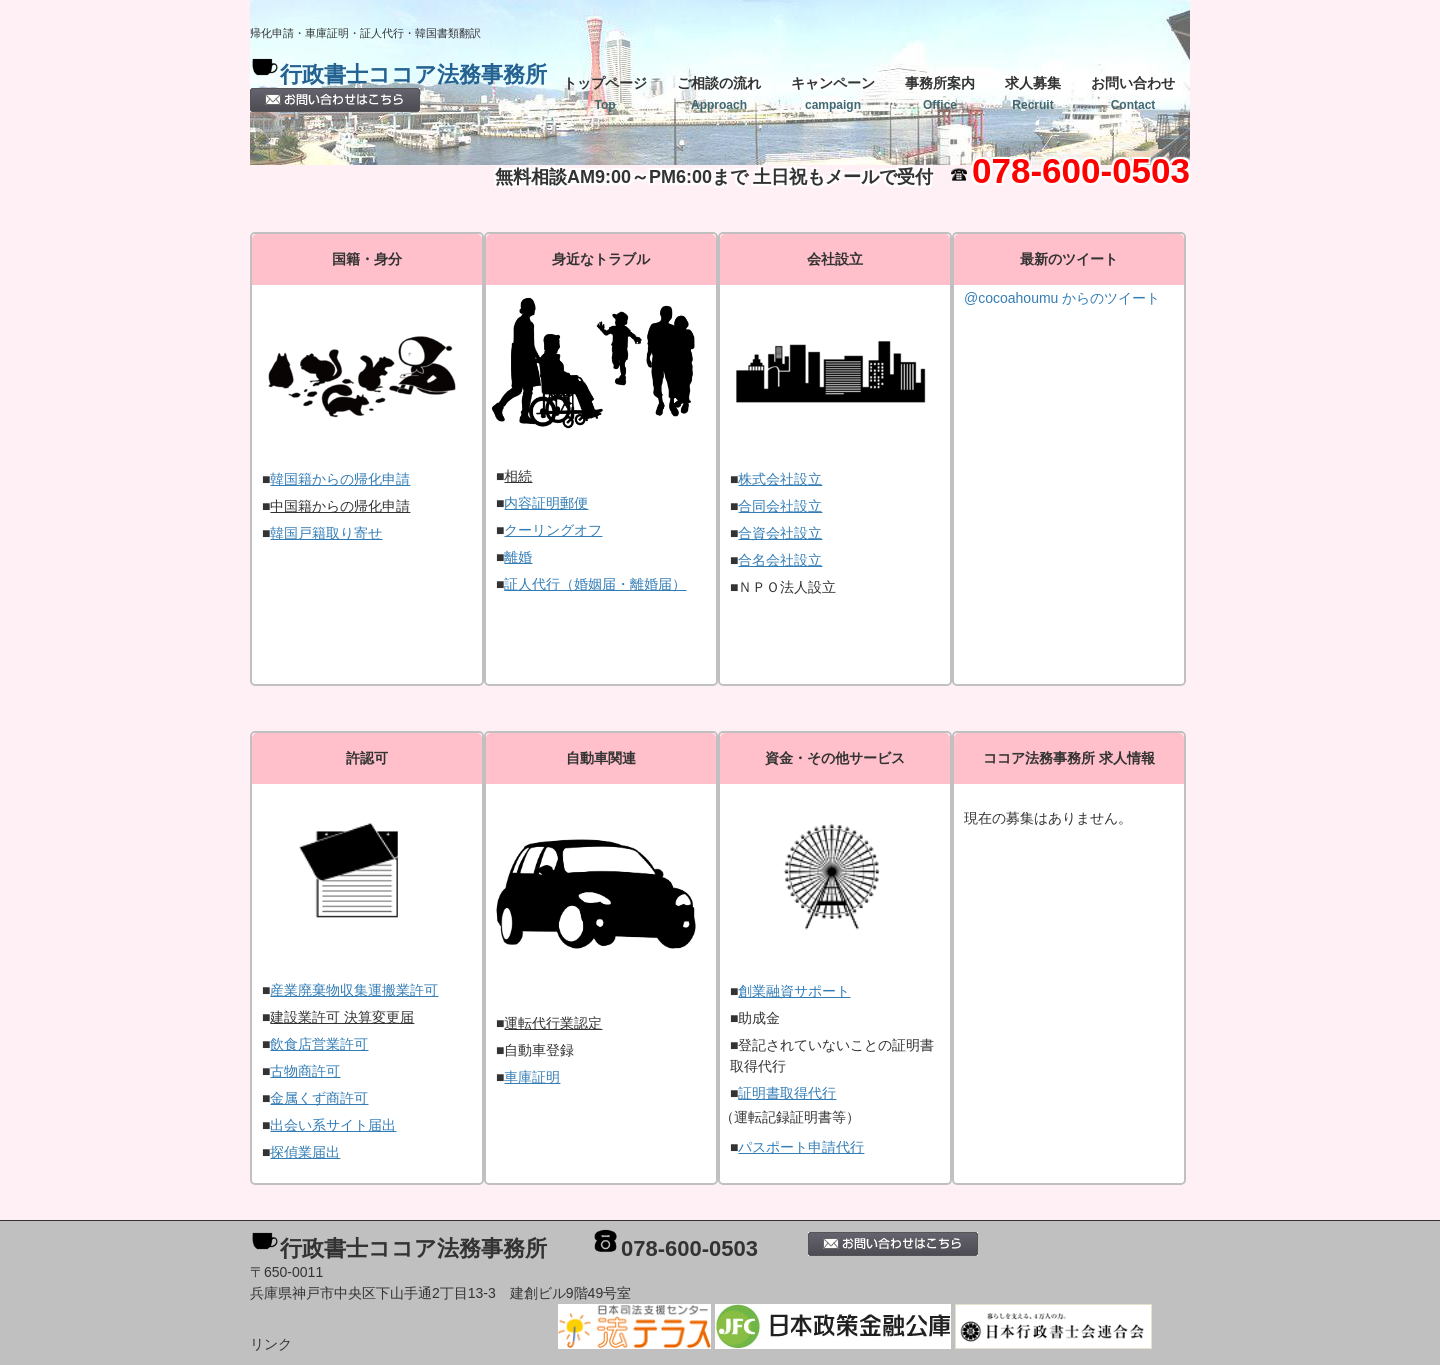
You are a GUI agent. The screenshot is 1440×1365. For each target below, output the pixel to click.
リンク (271, 1344)
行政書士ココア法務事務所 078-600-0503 (529, 1248)
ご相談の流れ (719, 93)
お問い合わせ (1133, 93)
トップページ (605, 93)
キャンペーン (833, 93)
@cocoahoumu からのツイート (1062, 298)
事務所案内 (940, 93)
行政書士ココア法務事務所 (413, 74)
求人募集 (1033, 93)
